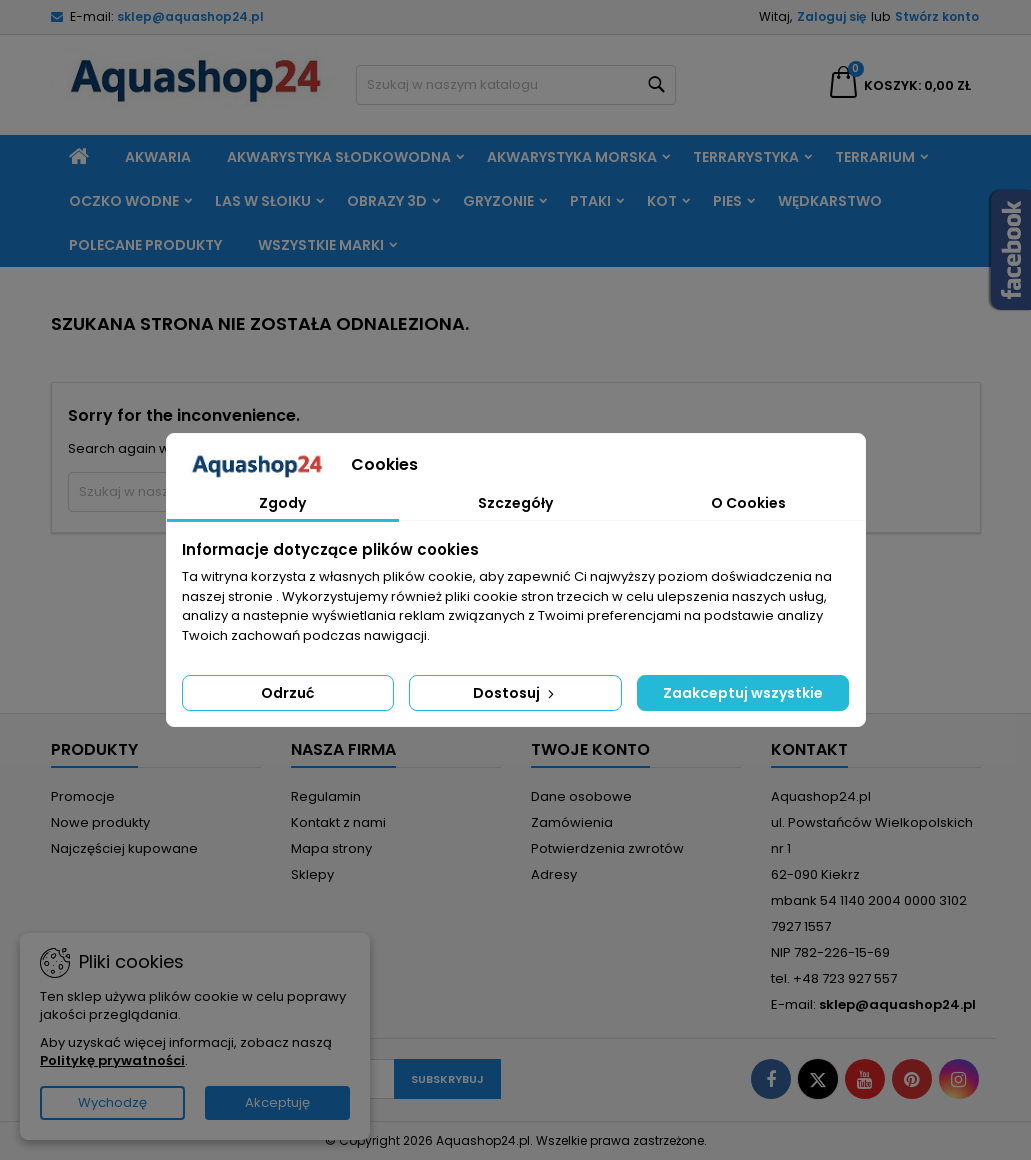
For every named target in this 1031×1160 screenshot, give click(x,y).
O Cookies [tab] (748, 503)
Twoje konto (590, 749)
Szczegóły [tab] (515, 503)
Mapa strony (331, 848)
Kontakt (809, 749)
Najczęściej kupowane (124, 848)
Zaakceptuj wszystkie (743, 693)
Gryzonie (498, 201)
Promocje (83, 796)
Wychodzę (112, 1102)
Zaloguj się (831, 16)
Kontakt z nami (338, 822)
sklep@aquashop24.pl (190, 16)
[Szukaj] (516, 85)
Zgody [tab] (282, 503)
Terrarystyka (746, 157)
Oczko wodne (124, 201)
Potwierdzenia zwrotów (607, 848)
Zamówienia (572, 822)
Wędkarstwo (830, 201)
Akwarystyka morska (572, 157)
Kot (662, 201)
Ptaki (590, 201)
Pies (727, 201)
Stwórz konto (937, 16)
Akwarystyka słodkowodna (339, 157)
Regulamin (326, 796)
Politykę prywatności (112, 1060)
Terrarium (875, 157)
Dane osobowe (581, 796)
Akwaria (158, 157)
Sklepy (312, 874)
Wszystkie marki (321, 245)
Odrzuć (287, 693)
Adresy (554, 874)
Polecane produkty (145, 245)
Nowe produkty (100, 822)
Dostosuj (515, 693)
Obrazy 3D (387, 201)
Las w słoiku (263, 201)
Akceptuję (277, 1102)
